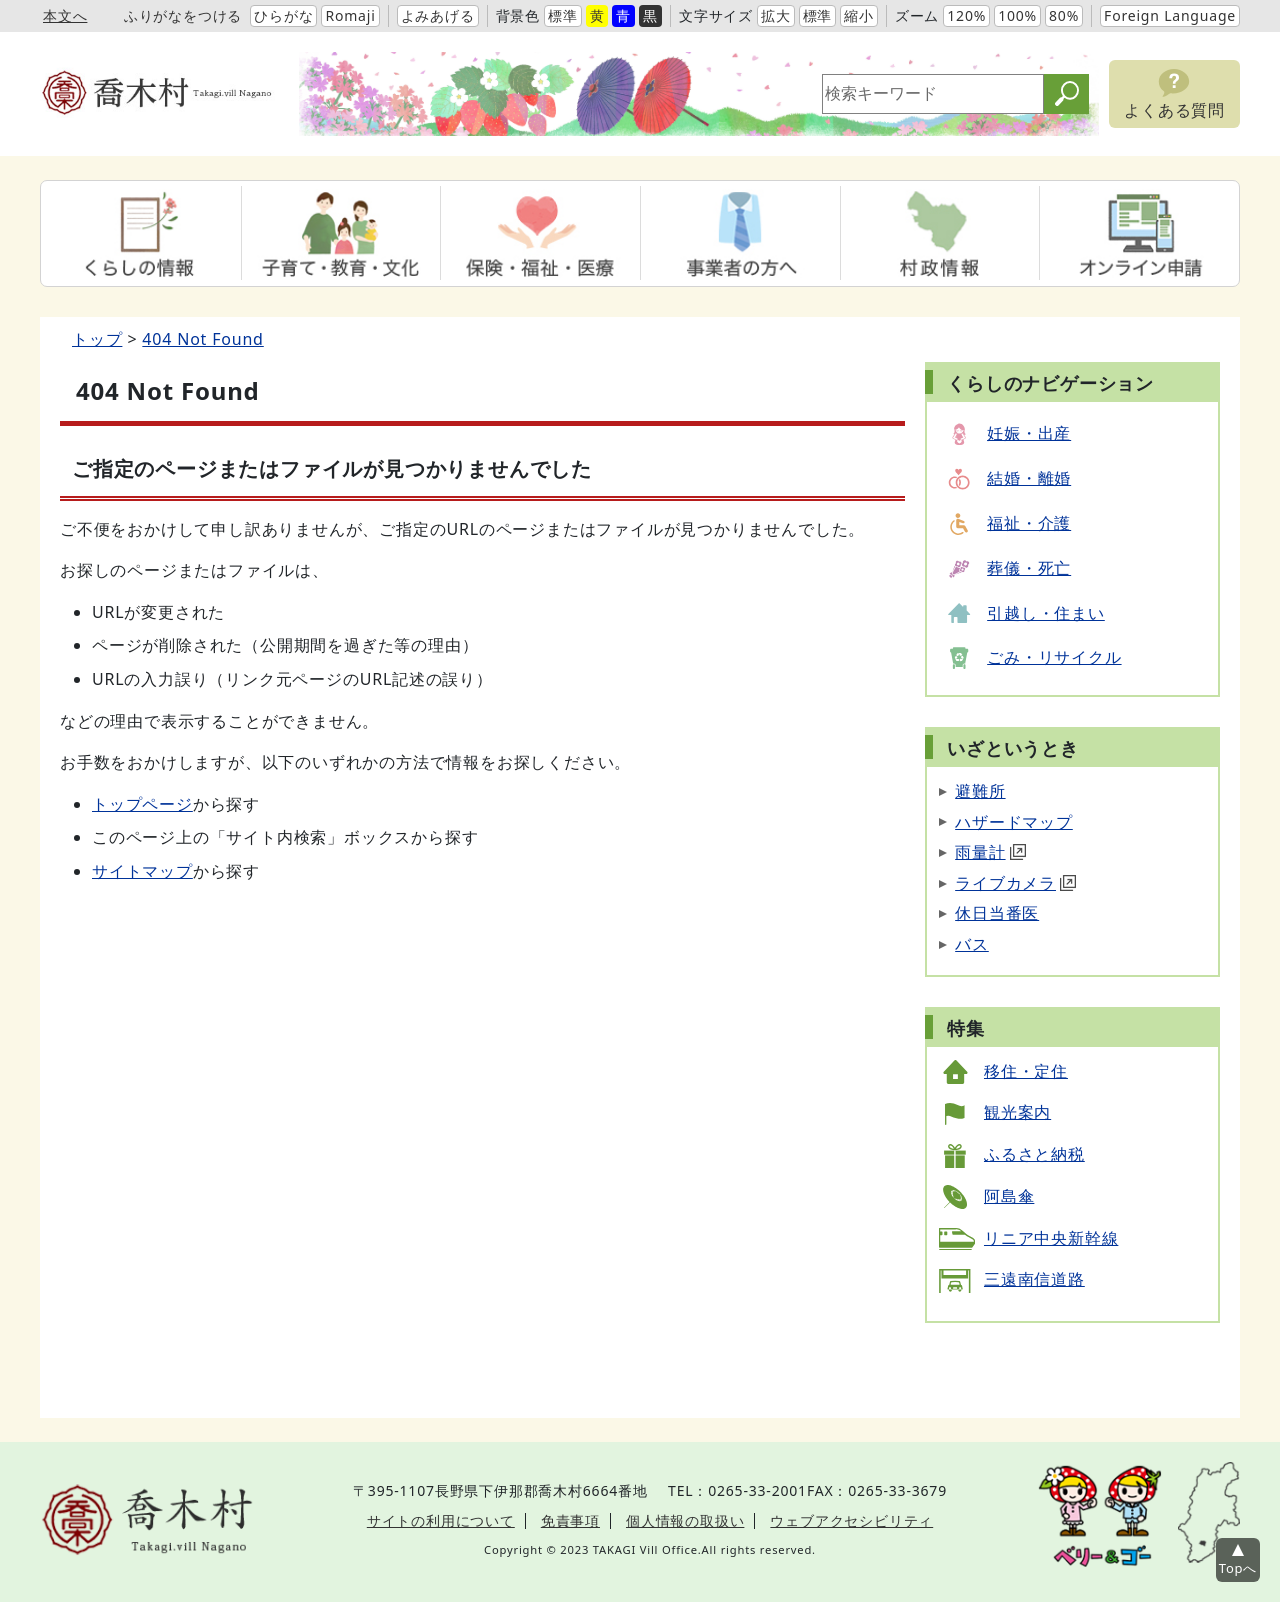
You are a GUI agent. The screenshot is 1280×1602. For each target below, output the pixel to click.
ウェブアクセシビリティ (851, 1520)
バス (972, 944)
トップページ (142, 804)
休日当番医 (997, 913)
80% (1064, 15)
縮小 (859, 15)
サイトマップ (142, 871)
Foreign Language (1170, 15)
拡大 (776, 15)
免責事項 (570, 1520)
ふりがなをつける (183, 15)
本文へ (65, 15)
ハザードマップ (1014, 822)
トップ (97, 339)
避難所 (980, 791)
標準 (563, 15)
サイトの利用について (441, 1520)
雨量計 (990, 852)
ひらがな (283, 15)
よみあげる (438, 15)
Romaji (350, 15)
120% (966, 15)
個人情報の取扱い (685, 1520)
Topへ (1238, 1568)
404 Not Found (202, 339)
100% (1017, 15)
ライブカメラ (1015, 883)
